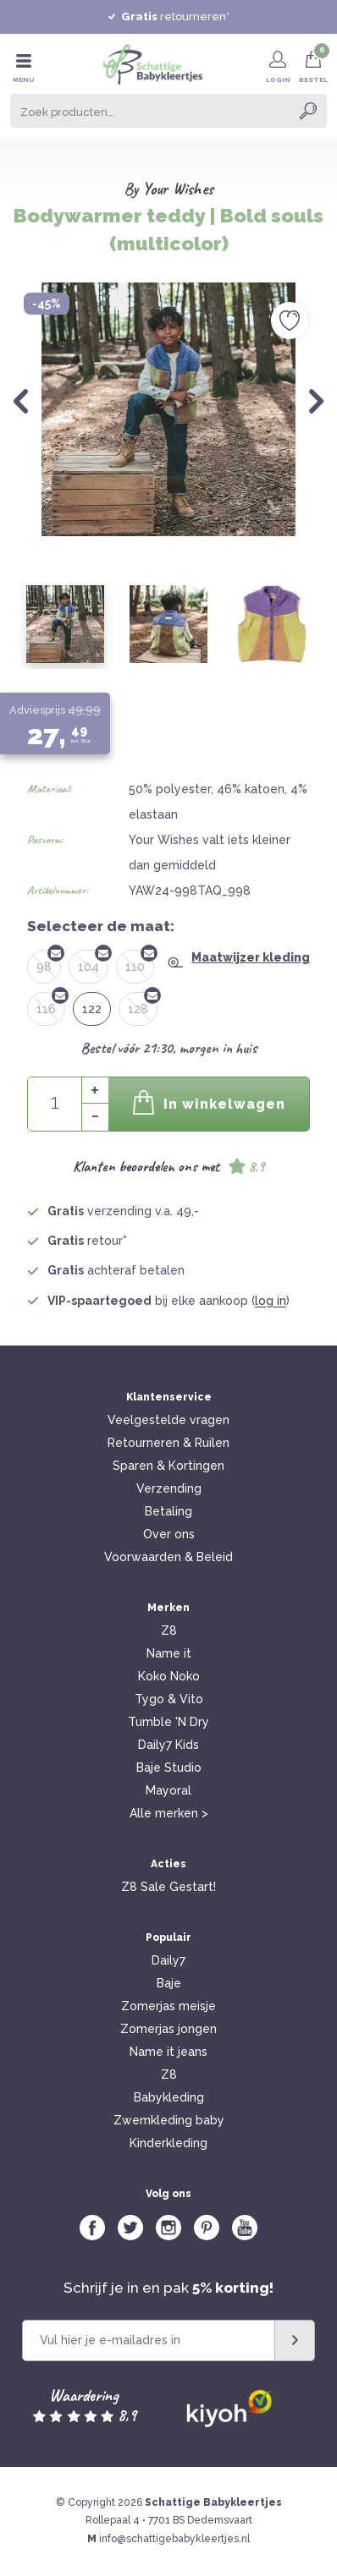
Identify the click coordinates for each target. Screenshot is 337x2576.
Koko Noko (169, 1676)
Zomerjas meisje (168, 2006)
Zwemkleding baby (168, 2120)
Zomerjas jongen (168, 2029)
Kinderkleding (168, 2143)
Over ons (169, 1534)
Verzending (169, 1488)
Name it (168, 1653)
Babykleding (169, 2097)
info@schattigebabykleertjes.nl (174, 2539)
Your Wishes (177, 189)
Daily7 (168, 1960)
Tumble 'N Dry (168, 1722)
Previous (21, 401)
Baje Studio (169, 1767)
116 (50, 1004)
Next (316, 401)
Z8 (169, 1630)
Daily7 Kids (168, 1744)
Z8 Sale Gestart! (168, 1887)
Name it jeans (168, 2051)
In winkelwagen (209, 1102)
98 (48, 961)
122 (92, 1009)
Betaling (168, 1511)
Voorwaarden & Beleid (168, 1557)
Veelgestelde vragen (168, 1420)
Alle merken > (169, 1813)
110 (139, 961)
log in (270, 1300)
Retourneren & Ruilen (168, 1443)
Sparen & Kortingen (168, 1465)
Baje (169, 1983)
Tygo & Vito (169, 1699)
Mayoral (168, 1790)
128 (142, 1004)
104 (93, 961)
